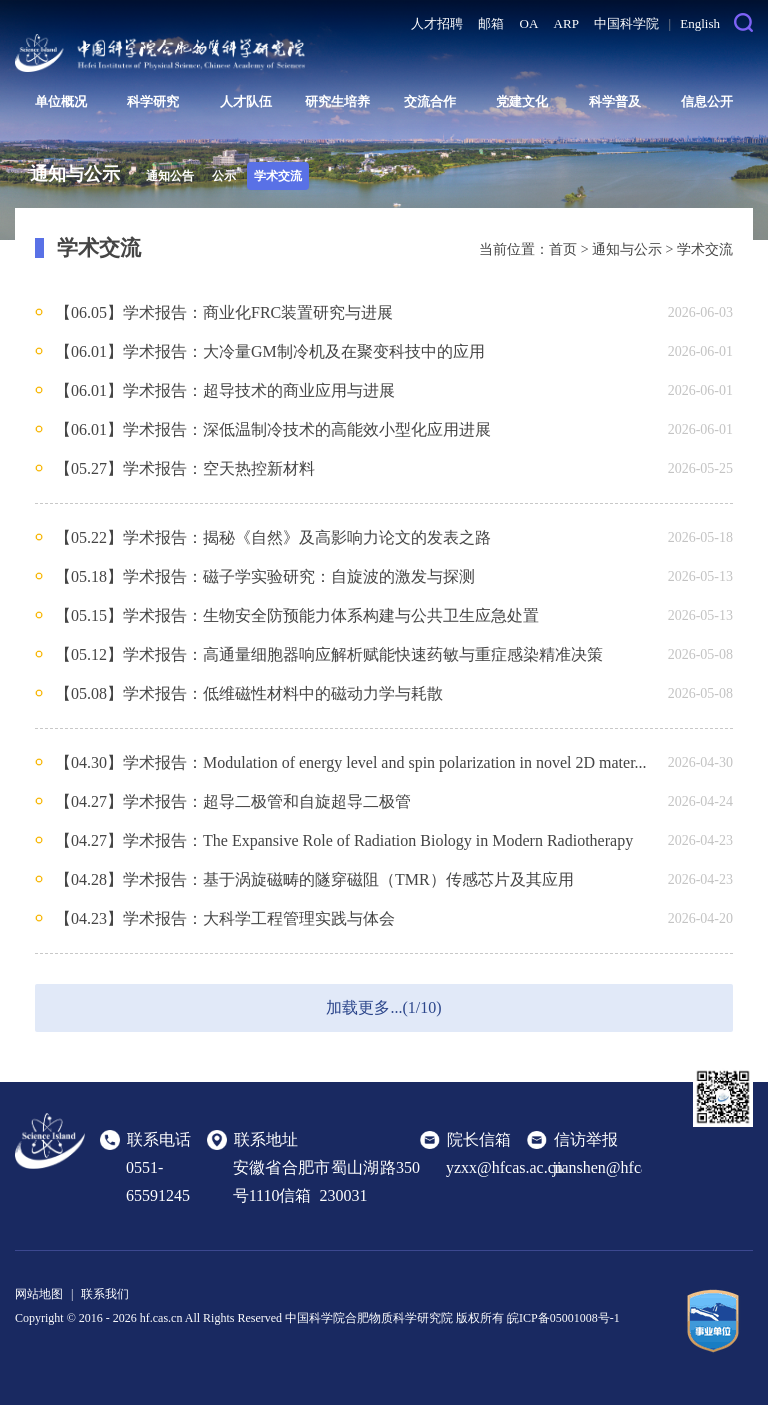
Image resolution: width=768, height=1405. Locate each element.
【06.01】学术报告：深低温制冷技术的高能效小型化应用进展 (273, 429)
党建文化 (522, 101)
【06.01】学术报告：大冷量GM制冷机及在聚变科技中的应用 (270, 351)
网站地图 (39, 1294)
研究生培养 (337, 101)
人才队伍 (246, 101)
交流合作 (430, 101)
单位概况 (61, 101)
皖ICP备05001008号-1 (563, 1318)
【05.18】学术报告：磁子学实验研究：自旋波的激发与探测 (265, 576)
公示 (224, 176)
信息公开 (707, 101)
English (700, 23)
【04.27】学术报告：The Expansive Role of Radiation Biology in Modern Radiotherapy (344, 840)
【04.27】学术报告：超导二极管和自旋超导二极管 (233, 801)
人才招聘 (437, 23)
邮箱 (491, 23)
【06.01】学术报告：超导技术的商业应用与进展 (225, 390)
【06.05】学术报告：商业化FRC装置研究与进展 (224, 312)
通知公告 (170, 176)
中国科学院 (626, 23)
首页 (563, 249)
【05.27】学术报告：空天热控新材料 (185, 468)
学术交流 (278, 176)
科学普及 (615, 101)
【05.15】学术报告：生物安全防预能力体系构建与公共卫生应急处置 (297, 615)
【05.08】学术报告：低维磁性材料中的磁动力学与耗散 (249, 693)
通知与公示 (627, 249)
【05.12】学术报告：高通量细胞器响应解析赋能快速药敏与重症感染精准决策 (329, 654)
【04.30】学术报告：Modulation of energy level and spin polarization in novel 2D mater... (351, 762)
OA (529, 23)
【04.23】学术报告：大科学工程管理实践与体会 (225, 918)
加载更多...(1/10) (383, 1007)
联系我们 (105, 1294)
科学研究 (153, 101)
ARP (566, 23)
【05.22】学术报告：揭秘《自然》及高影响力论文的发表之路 (273, 537)
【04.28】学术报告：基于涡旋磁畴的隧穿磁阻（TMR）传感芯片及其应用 (314, 879)
